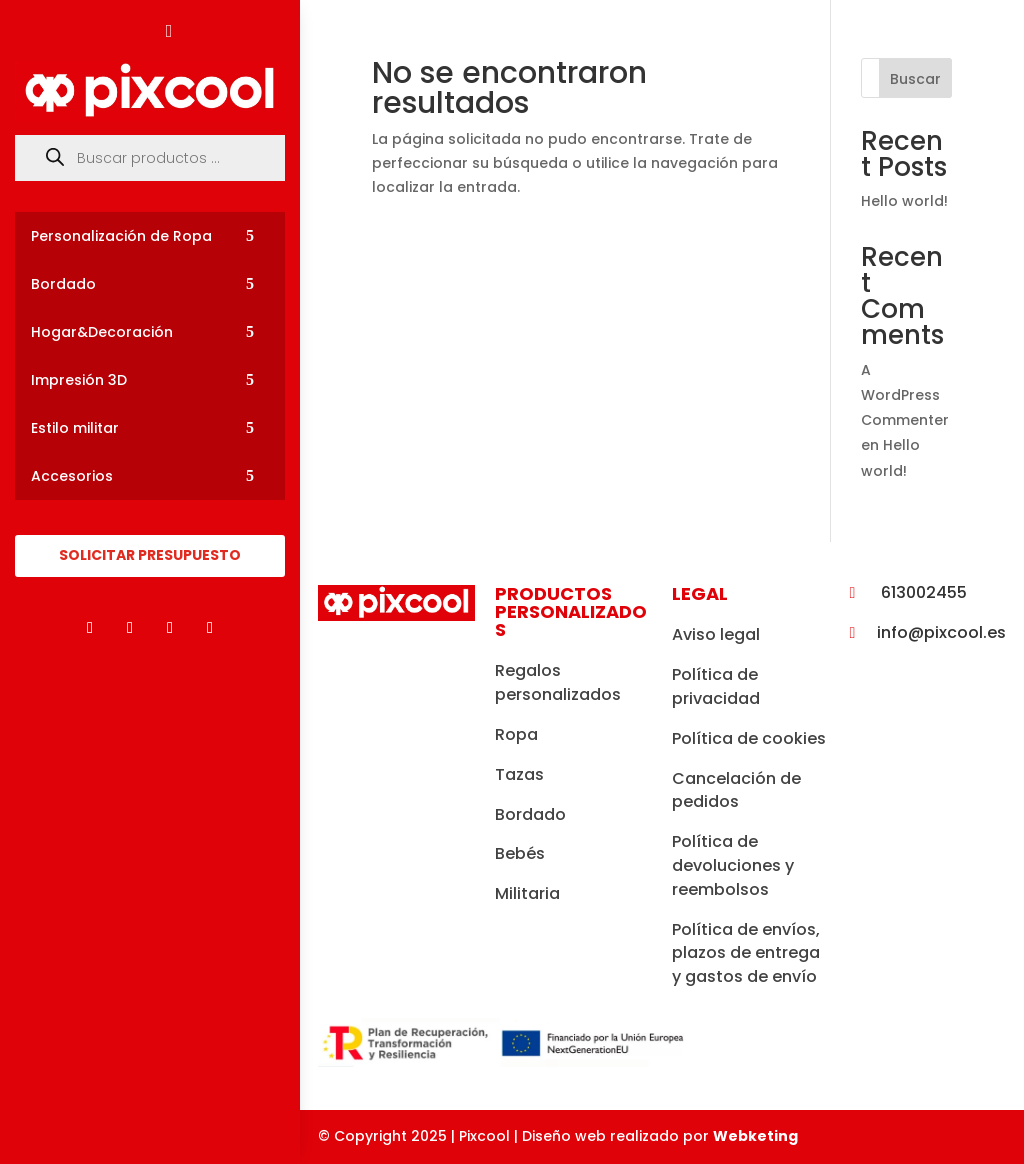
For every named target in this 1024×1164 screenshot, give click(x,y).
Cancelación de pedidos (736, 790)
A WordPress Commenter (905, 395)
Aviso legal (716, 634)
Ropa (516, 734)
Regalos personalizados (558, 682)
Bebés (520, 853)
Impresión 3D (79, 380)
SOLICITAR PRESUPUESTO (150, 555)
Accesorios (72, 476)
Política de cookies (749, 738)
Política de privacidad (716, 686)
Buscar (915, 79)
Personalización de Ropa (121, 236)
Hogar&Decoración (102, 332)
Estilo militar (75, 428)
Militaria (527, 893)
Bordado (63, 284)
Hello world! (904, 201)
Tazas (519, 774)
